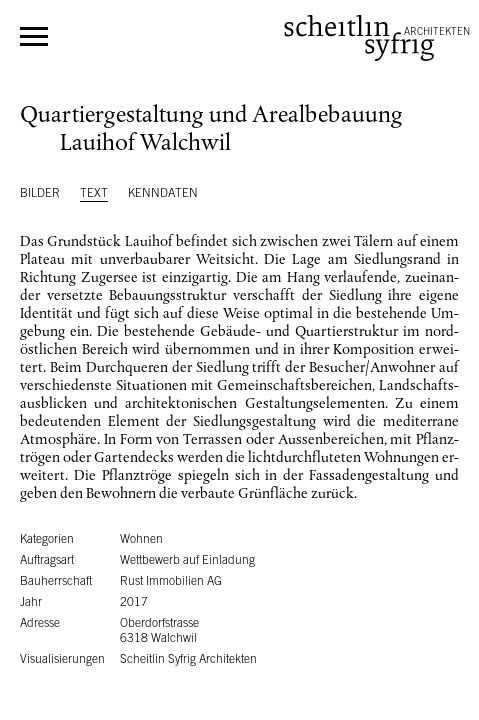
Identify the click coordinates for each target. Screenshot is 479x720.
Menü (34, 36)
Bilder (40, 193)
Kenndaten (163, 193)
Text (94, 193)
